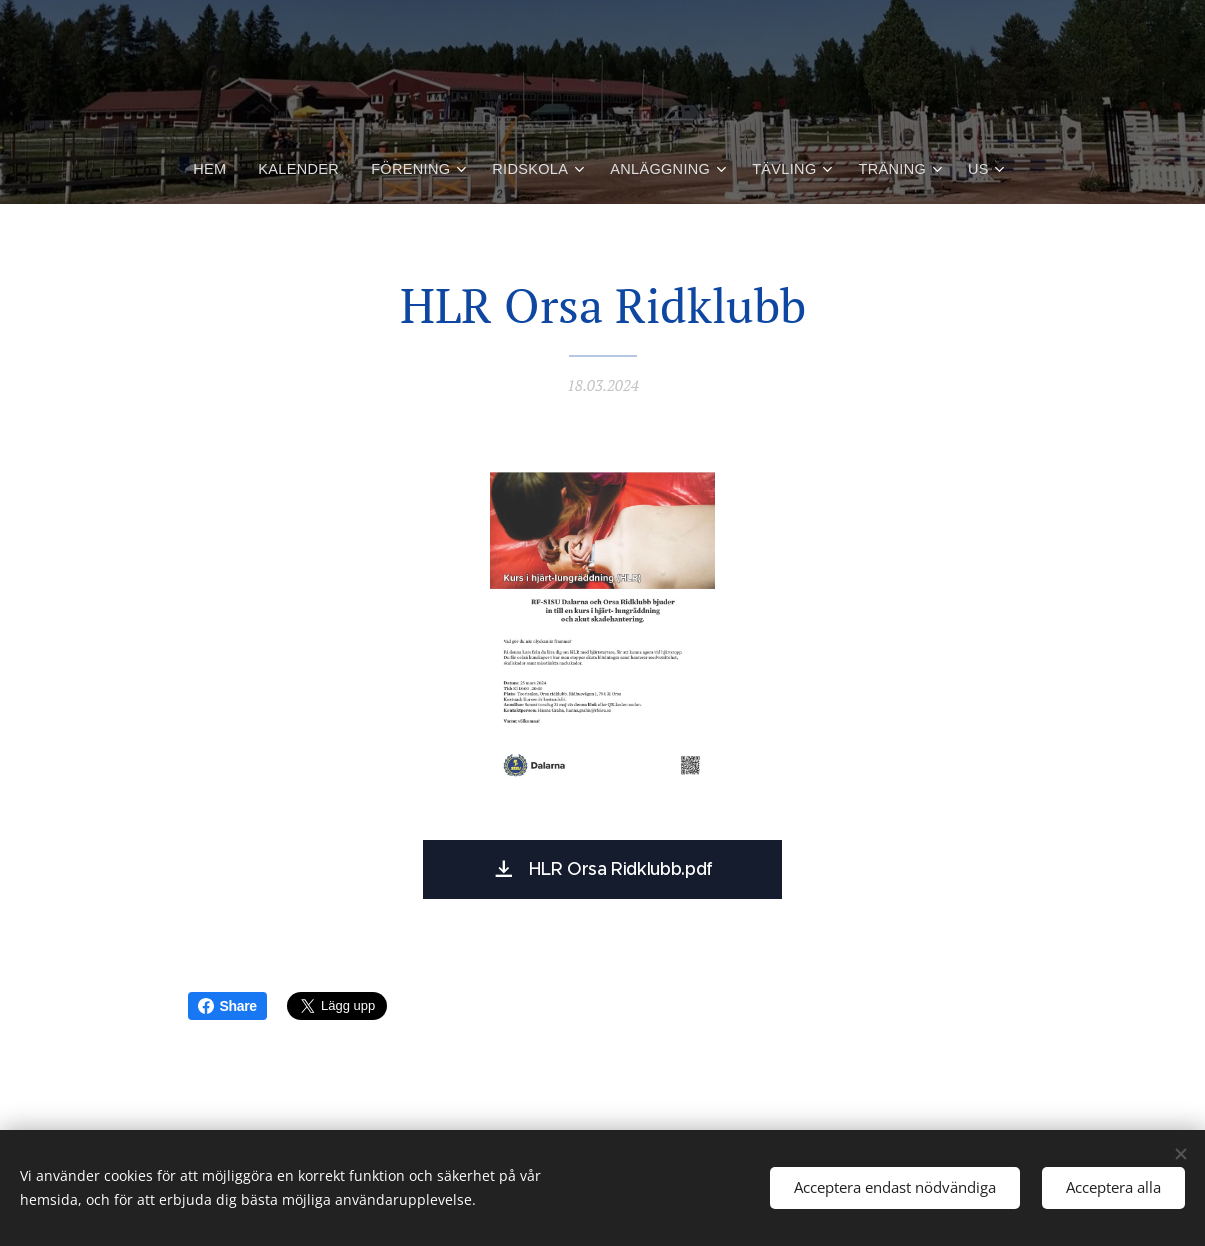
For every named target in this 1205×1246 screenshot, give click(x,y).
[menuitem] (219, 169)
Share (227, 1006)
